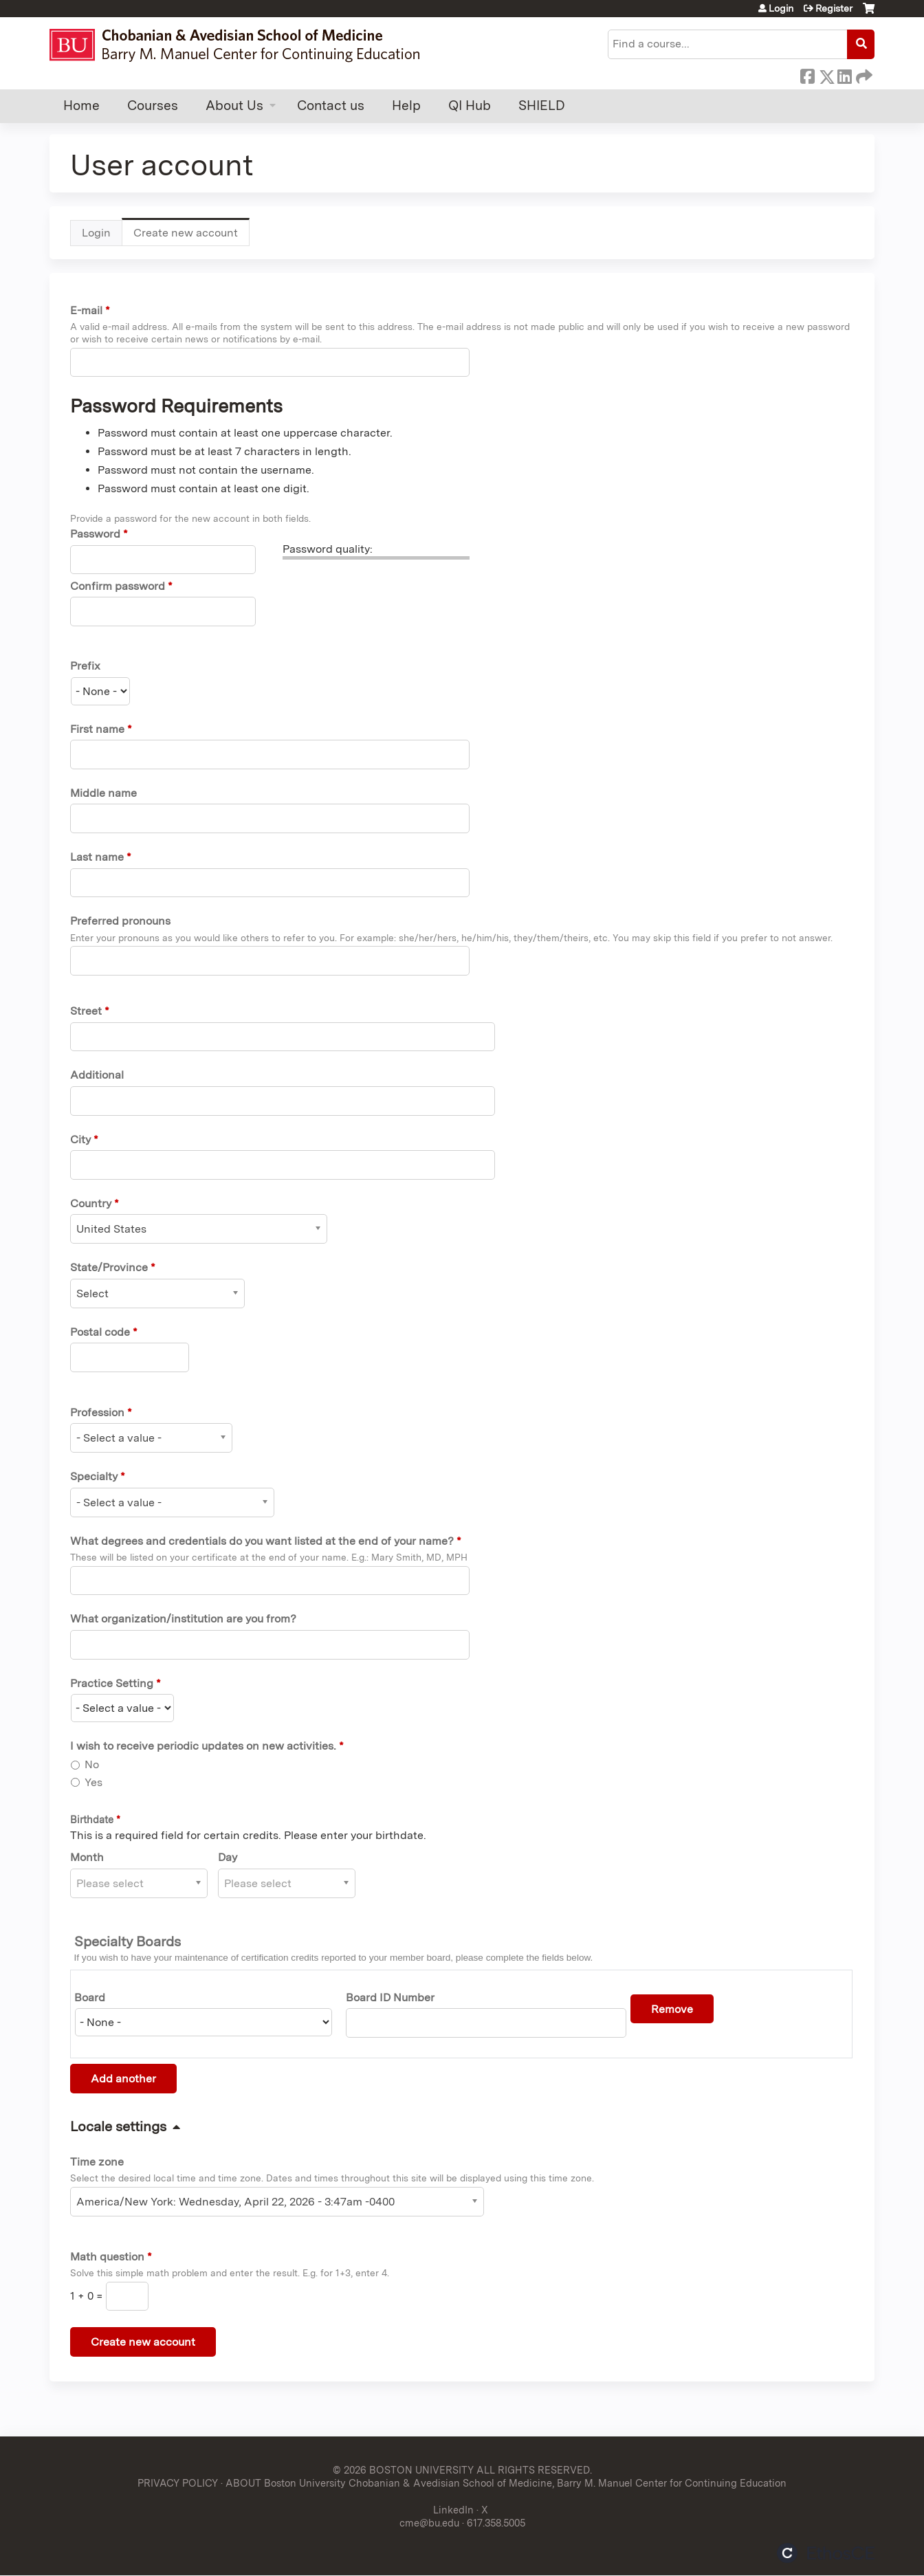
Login (781, 8)
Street (86, 1010)
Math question (107, 2256)
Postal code (100, 1332)
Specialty (94, 1476)
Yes (93, 1782)
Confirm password (117, 586)
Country (90, 1203)
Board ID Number (390, 1997)
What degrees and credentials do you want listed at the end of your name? (262, 1541)
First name (97, 729)
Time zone (97, 2161)
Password (95, 533)
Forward (863, 74)
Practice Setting (111, 1683)
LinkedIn (844, 74)
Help (406, 105)
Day (227, 1857)
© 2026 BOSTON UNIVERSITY (403, 2470)
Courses (152, 105)
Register (833, 8)
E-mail (86, 310)
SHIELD (541, 105)
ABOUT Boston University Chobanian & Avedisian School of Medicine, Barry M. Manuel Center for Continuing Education (506, 2483)
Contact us (330, 105)
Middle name (103, 793)
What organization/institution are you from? (183, 1618)
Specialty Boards (127, 1941)
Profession (97, 1412)
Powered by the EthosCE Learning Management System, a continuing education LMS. (825, 2553)
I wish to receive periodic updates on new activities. (203, 1745)
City (80, 1139)
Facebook (807, 74)
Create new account (191, 236)
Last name (97, 856)
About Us (234, 105)
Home (81, 105)
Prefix (85, 665)
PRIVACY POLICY (178, 2483)
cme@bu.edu (429, 2523)
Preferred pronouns (120, 920)
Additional (97, 1074)
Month (87, 1857)
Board (89, 1997)
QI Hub (469, 105)
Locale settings (118, 2126)
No (92, 1764)
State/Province (109, 1267)
